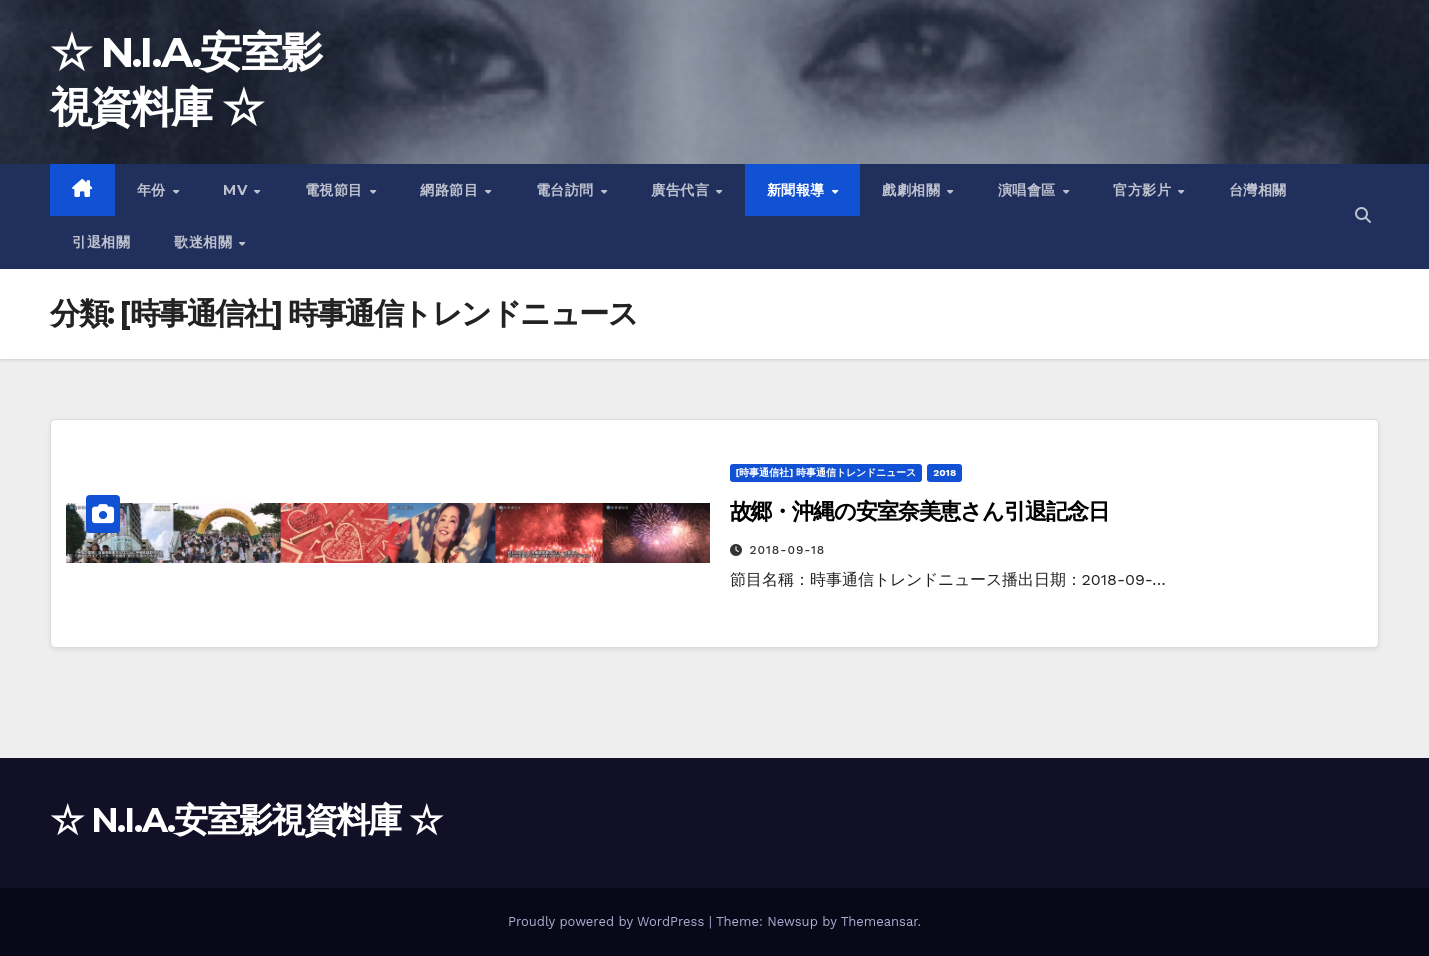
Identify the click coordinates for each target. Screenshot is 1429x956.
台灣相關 (1258, 190)
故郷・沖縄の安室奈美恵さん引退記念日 (919, 511)
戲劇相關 (913, 190)
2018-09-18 (787, 550)
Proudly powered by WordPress (608, 921)
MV (237, 190)
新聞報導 (798, 190)
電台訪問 (567, 190)
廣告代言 (682, 190)
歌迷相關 (205, 242)
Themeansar (879, 921)
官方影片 (1144, 190)
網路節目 (451, 190)
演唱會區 (1029, 190)
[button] (1363, 215)
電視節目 (336, 190)
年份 (154, 190)
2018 (944, 472)
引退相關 (101, 242)
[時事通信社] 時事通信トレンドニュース (826, 472)
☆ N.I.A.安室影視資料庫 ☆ (245, 820)
